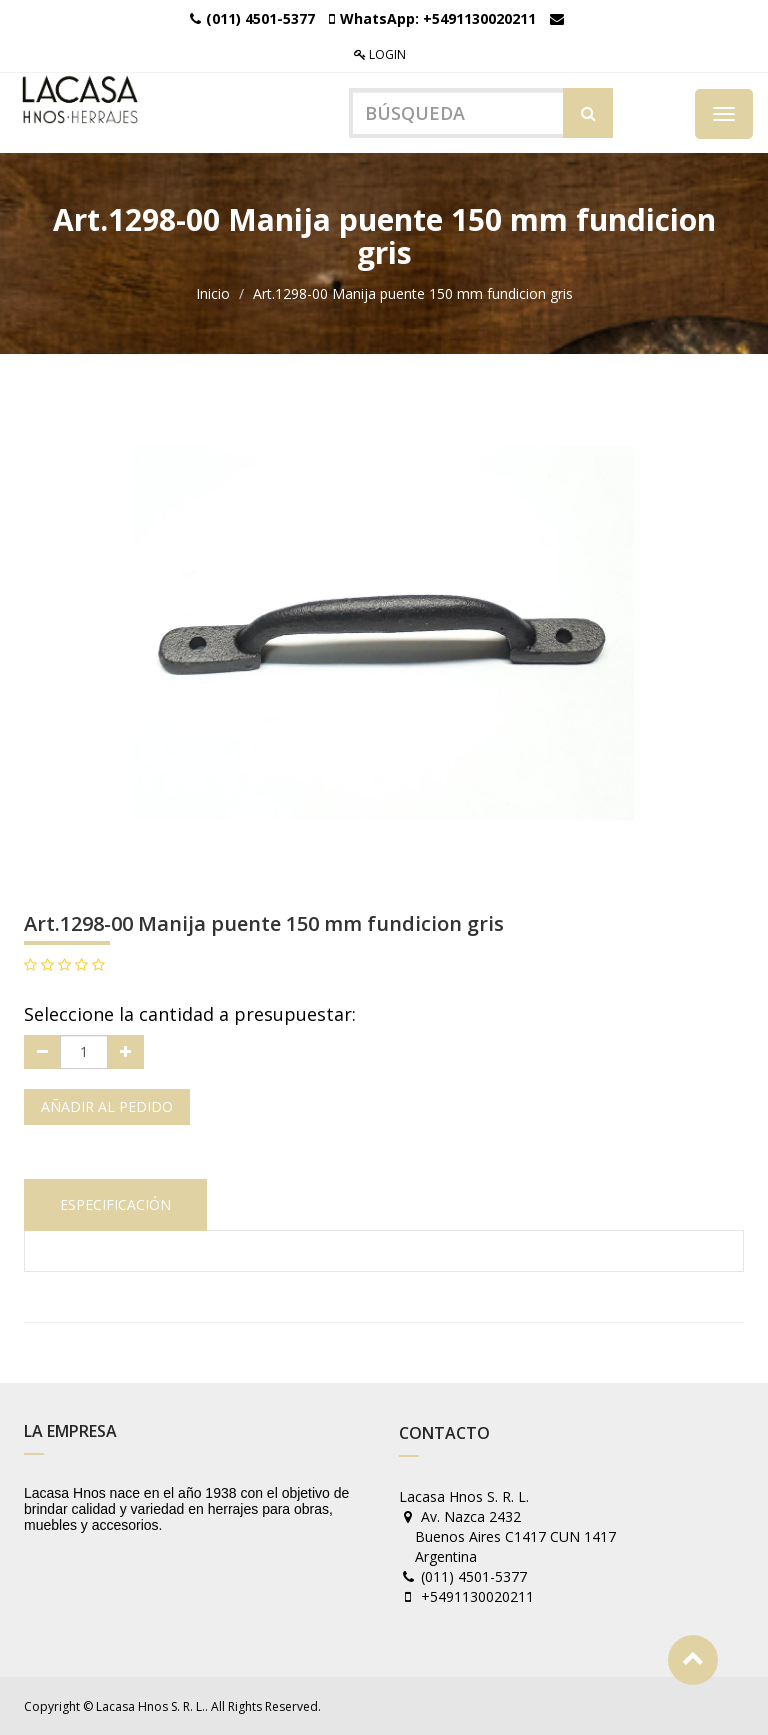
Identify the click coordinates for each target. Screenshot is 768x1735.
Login (380, 54)
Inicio (213, 293)
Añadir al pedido (107, 1106)
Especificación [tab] (115, 1204)
